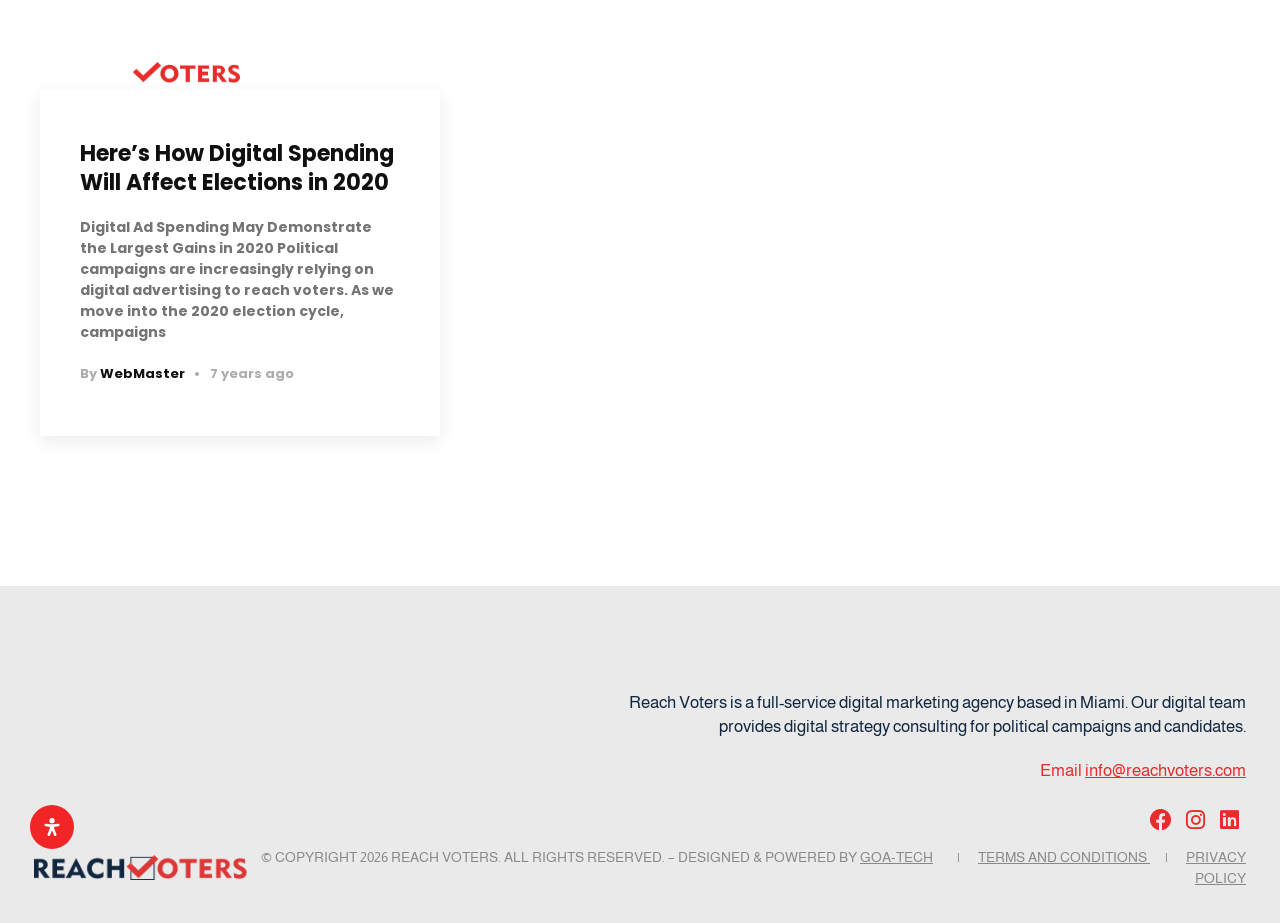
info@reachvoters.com (1165, 770)
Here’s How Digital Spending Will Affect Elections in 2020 (237, 168)
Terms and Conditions (1064, 857)
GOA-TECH (896, 857)
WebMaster (142, 373)
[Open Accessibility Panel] (52, 827)
